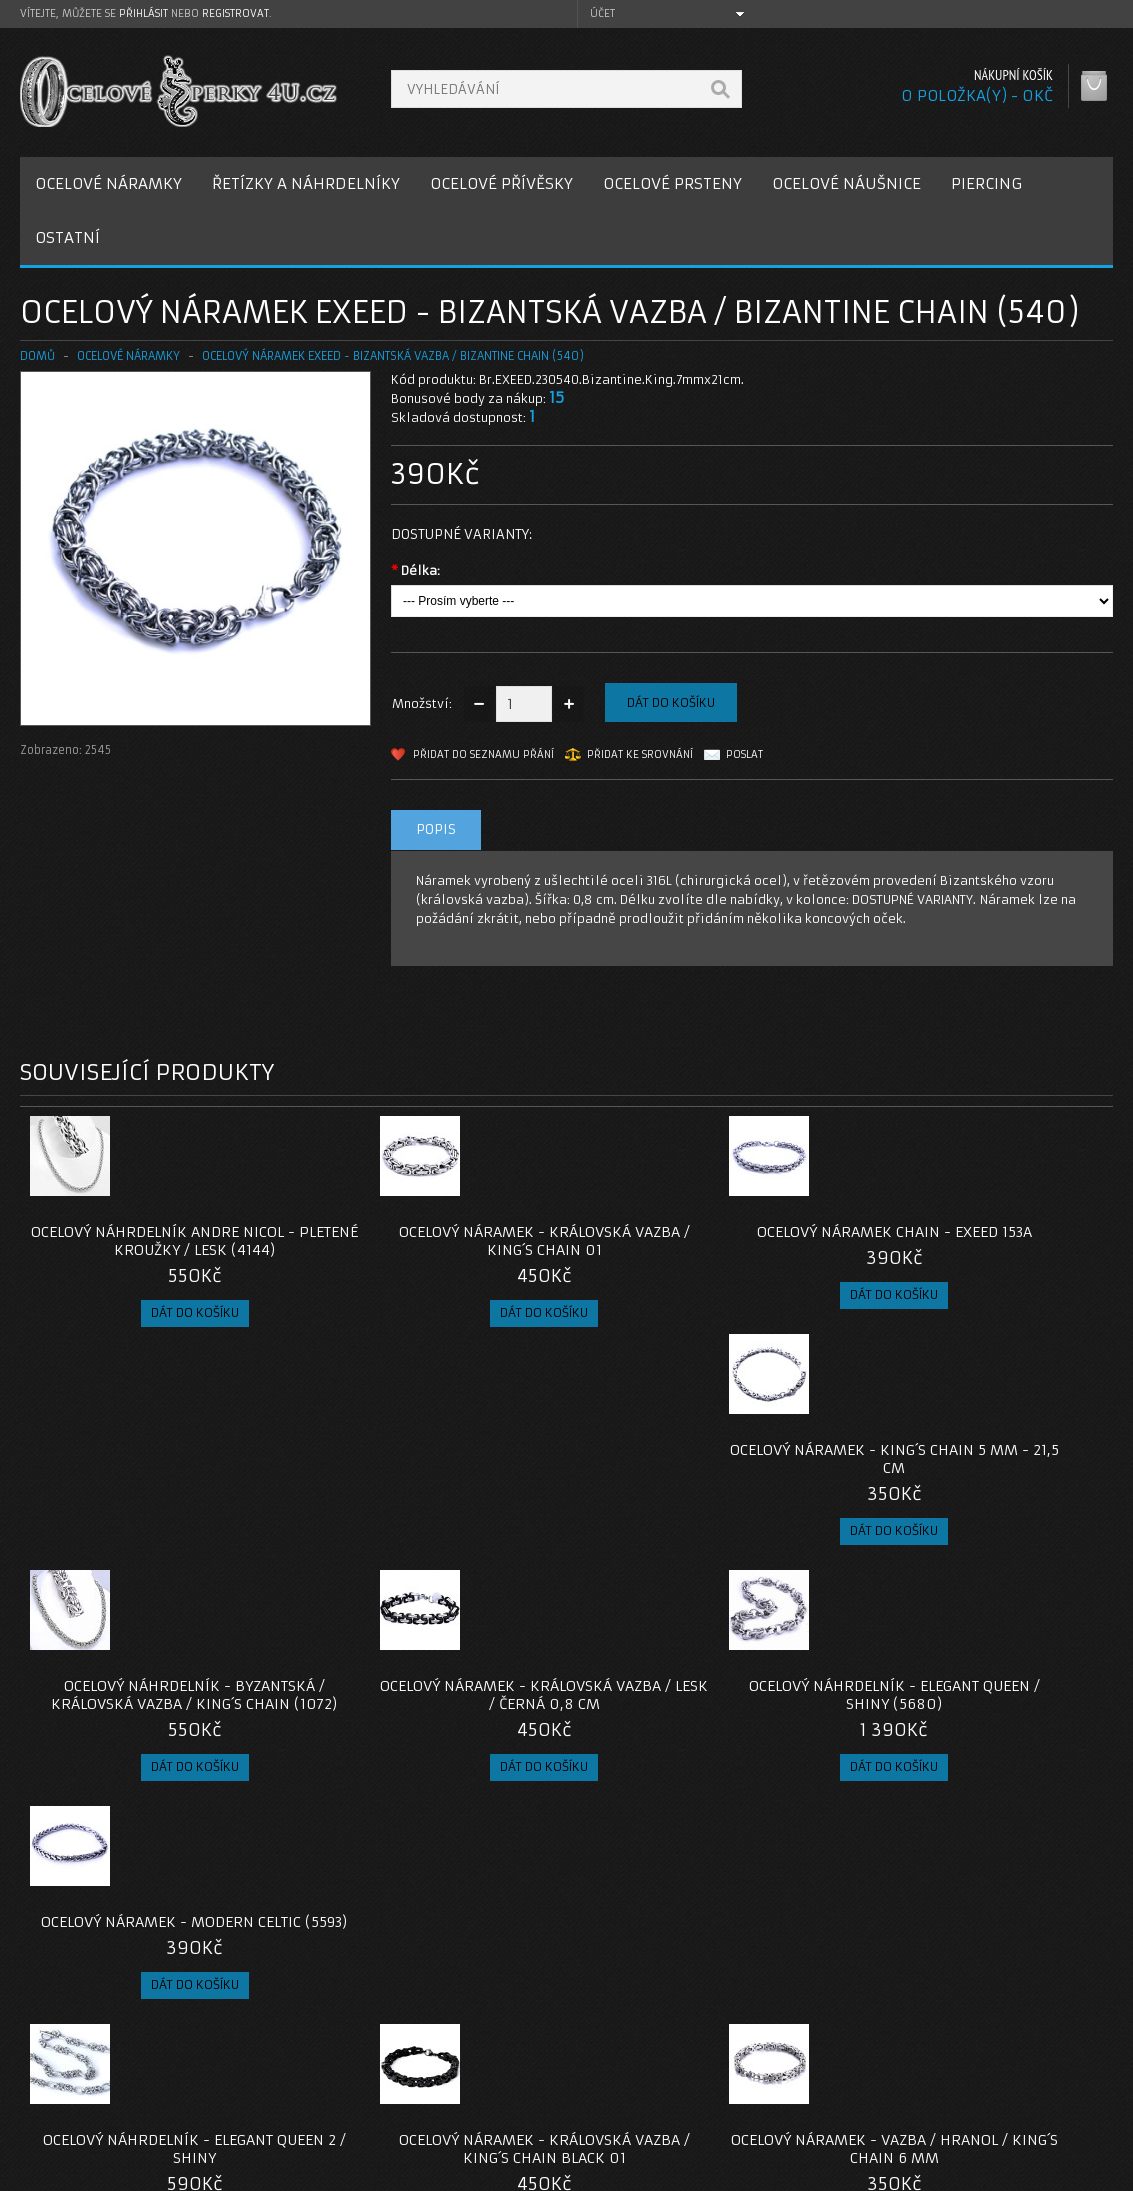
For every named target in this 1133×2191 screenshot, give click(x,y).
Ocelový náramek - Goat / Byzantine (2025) (976, 1731)
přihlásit (143, 13)
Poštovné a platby (93, 2063)
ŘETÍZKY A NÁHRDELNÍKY (306, 183)
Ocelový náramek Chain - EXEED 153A (703, 1241)
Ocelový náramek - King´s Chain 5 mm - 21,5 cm (976, 1241)
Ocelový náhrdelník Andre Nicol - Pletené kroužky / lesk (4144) (156, 1241)
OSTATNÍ (67, 237)
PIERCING (986, 183)
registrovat (235, 13)
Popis (436, 829)
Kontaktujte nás (457, 2039)
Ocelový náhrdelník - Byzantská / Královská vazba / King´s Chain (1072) (156, 1486)
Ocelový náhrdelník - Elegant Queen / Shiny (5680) (703, 1477)
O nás (54, 2039)
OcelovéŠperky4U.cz (96, 2171)
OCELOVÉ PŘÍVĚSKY (501, 183)
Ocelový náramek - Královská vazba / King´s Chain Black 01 (430, 1731)
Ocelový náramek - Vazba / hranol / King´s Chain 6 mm (703, 1731)
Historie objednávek (843, 2063)
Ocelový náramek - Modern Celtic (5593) (976, 1477)
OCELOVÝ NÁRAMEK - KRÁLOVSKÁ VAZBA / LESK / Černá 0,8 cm (430, 1477)
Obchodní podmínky (98, 2087)
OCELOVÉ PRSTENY (672, 183)
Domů (37, 356)
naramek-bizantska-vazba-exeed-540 (134, 1895)
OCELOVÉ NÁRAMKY (108, 183)
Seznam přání (821, 2087)
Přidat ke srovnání (640, 754)
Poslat (744, 754)
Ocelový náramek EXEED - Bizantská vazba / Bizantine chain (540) (393, 356)
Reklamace (443, 2063)
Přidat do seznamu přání (483, 754)
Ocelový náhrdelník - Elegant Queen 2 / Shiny (157, 1731)
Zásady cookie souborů (109, 2111)
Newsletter (814, 2111)
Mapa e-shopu (453, 2087)
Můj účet (806, 2039)
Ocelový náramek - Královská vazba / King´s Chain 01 (430, 1241)
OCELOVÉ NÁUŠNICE (846, 183)
